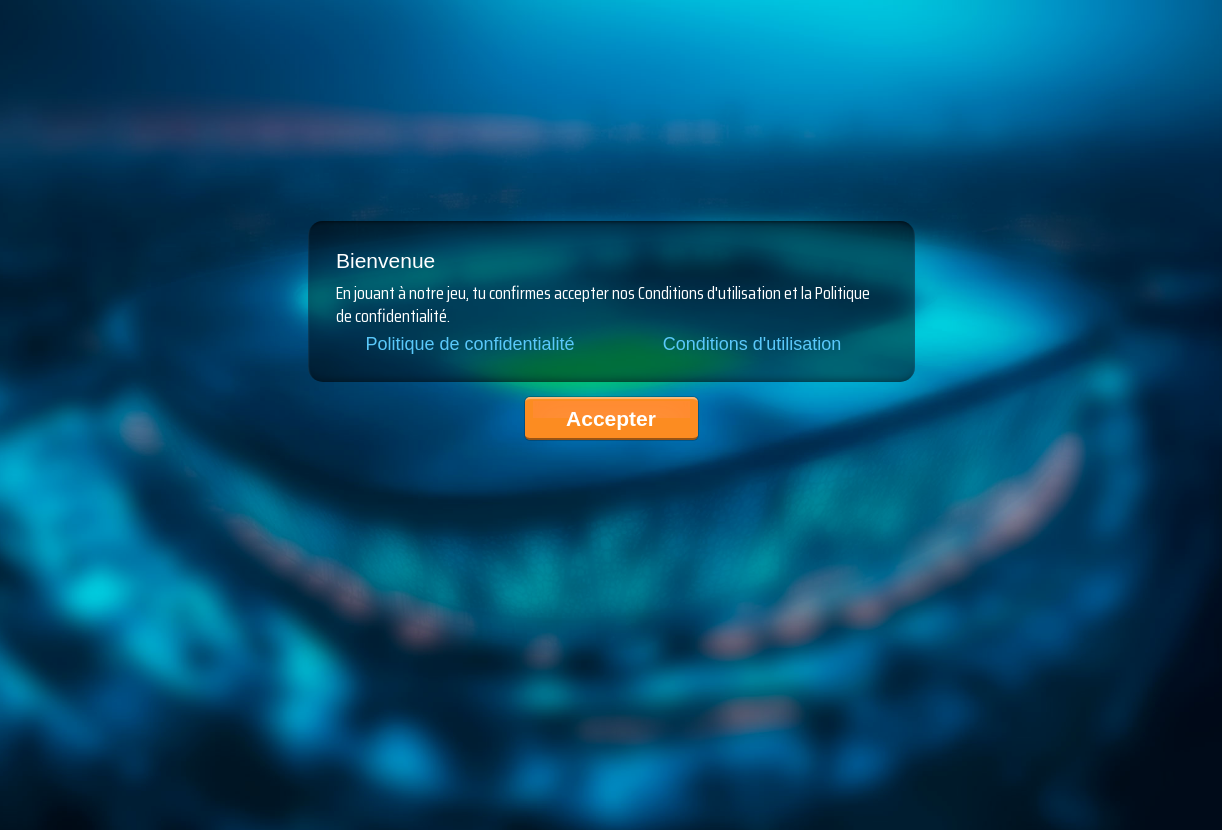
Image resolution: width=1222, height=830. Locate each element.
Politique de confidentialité (469, 344)
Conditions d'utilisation (752, 344)
